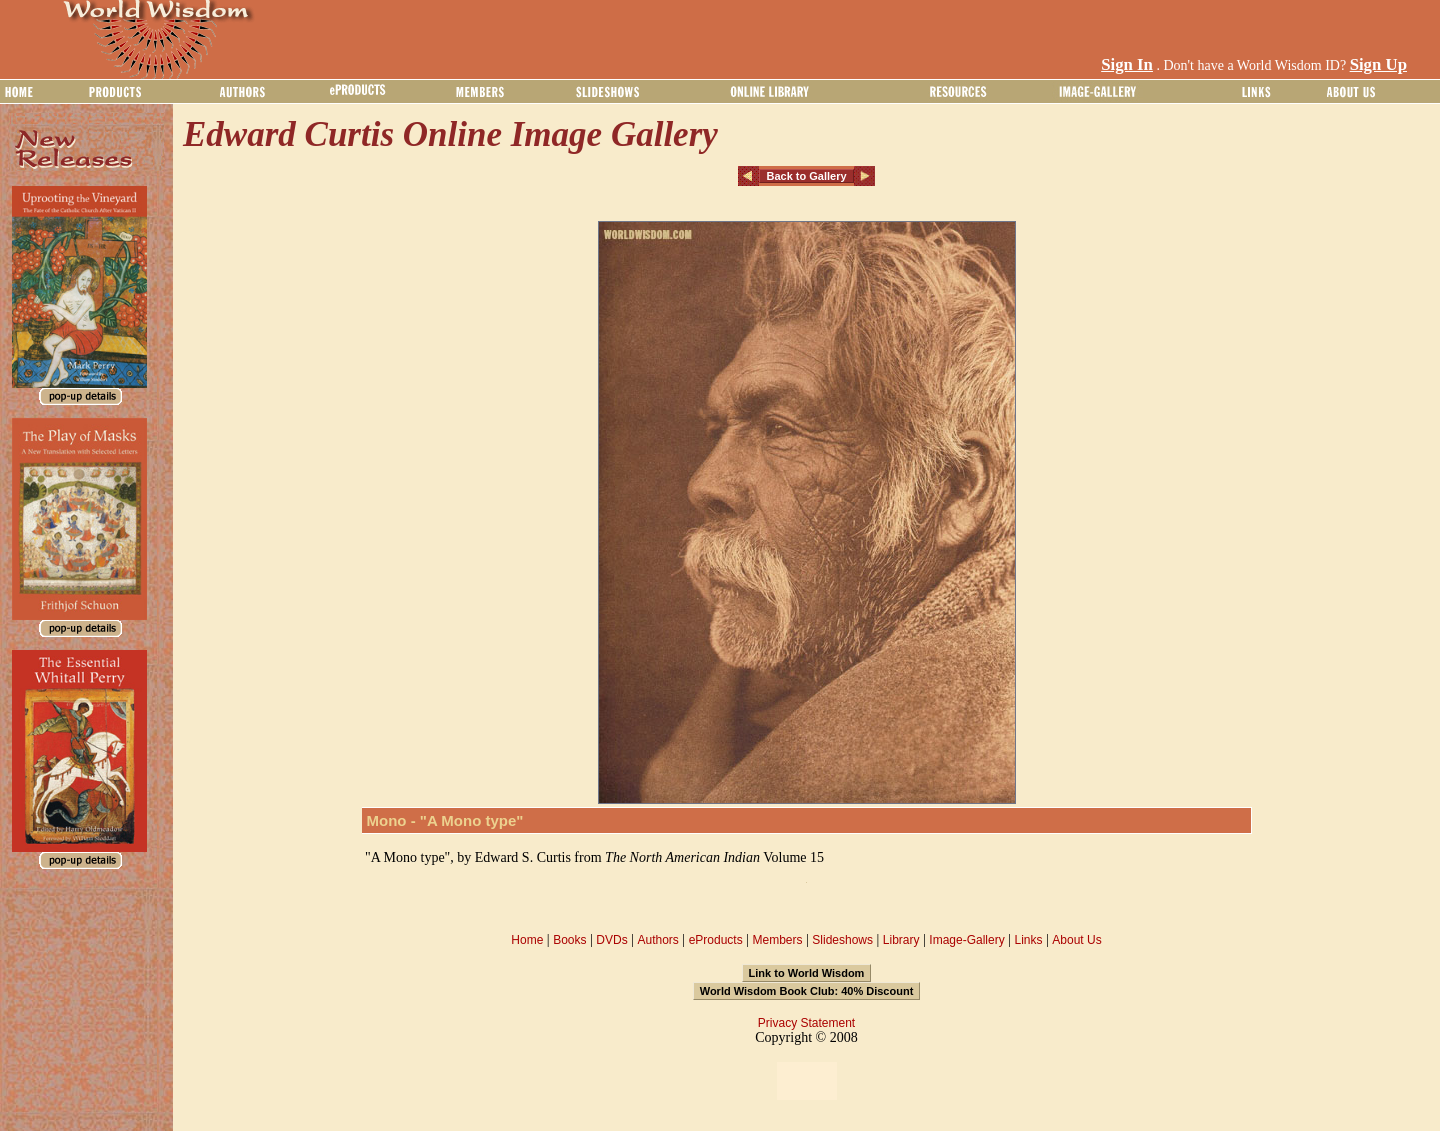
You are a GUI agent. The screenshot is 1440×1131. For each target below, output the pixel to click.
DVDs (611, 940)
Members (777, 940)
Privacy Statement (806, 1023)
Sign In (1127, 64)
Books (569, 940)
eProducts (716, 940)
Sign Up (1378, 64)
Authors (657, 940)
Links (1029, 940)
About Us (1076, 940)
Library (901, 940)
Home (527, 940)
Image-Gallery (966, 940)
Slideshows (842, 940)
